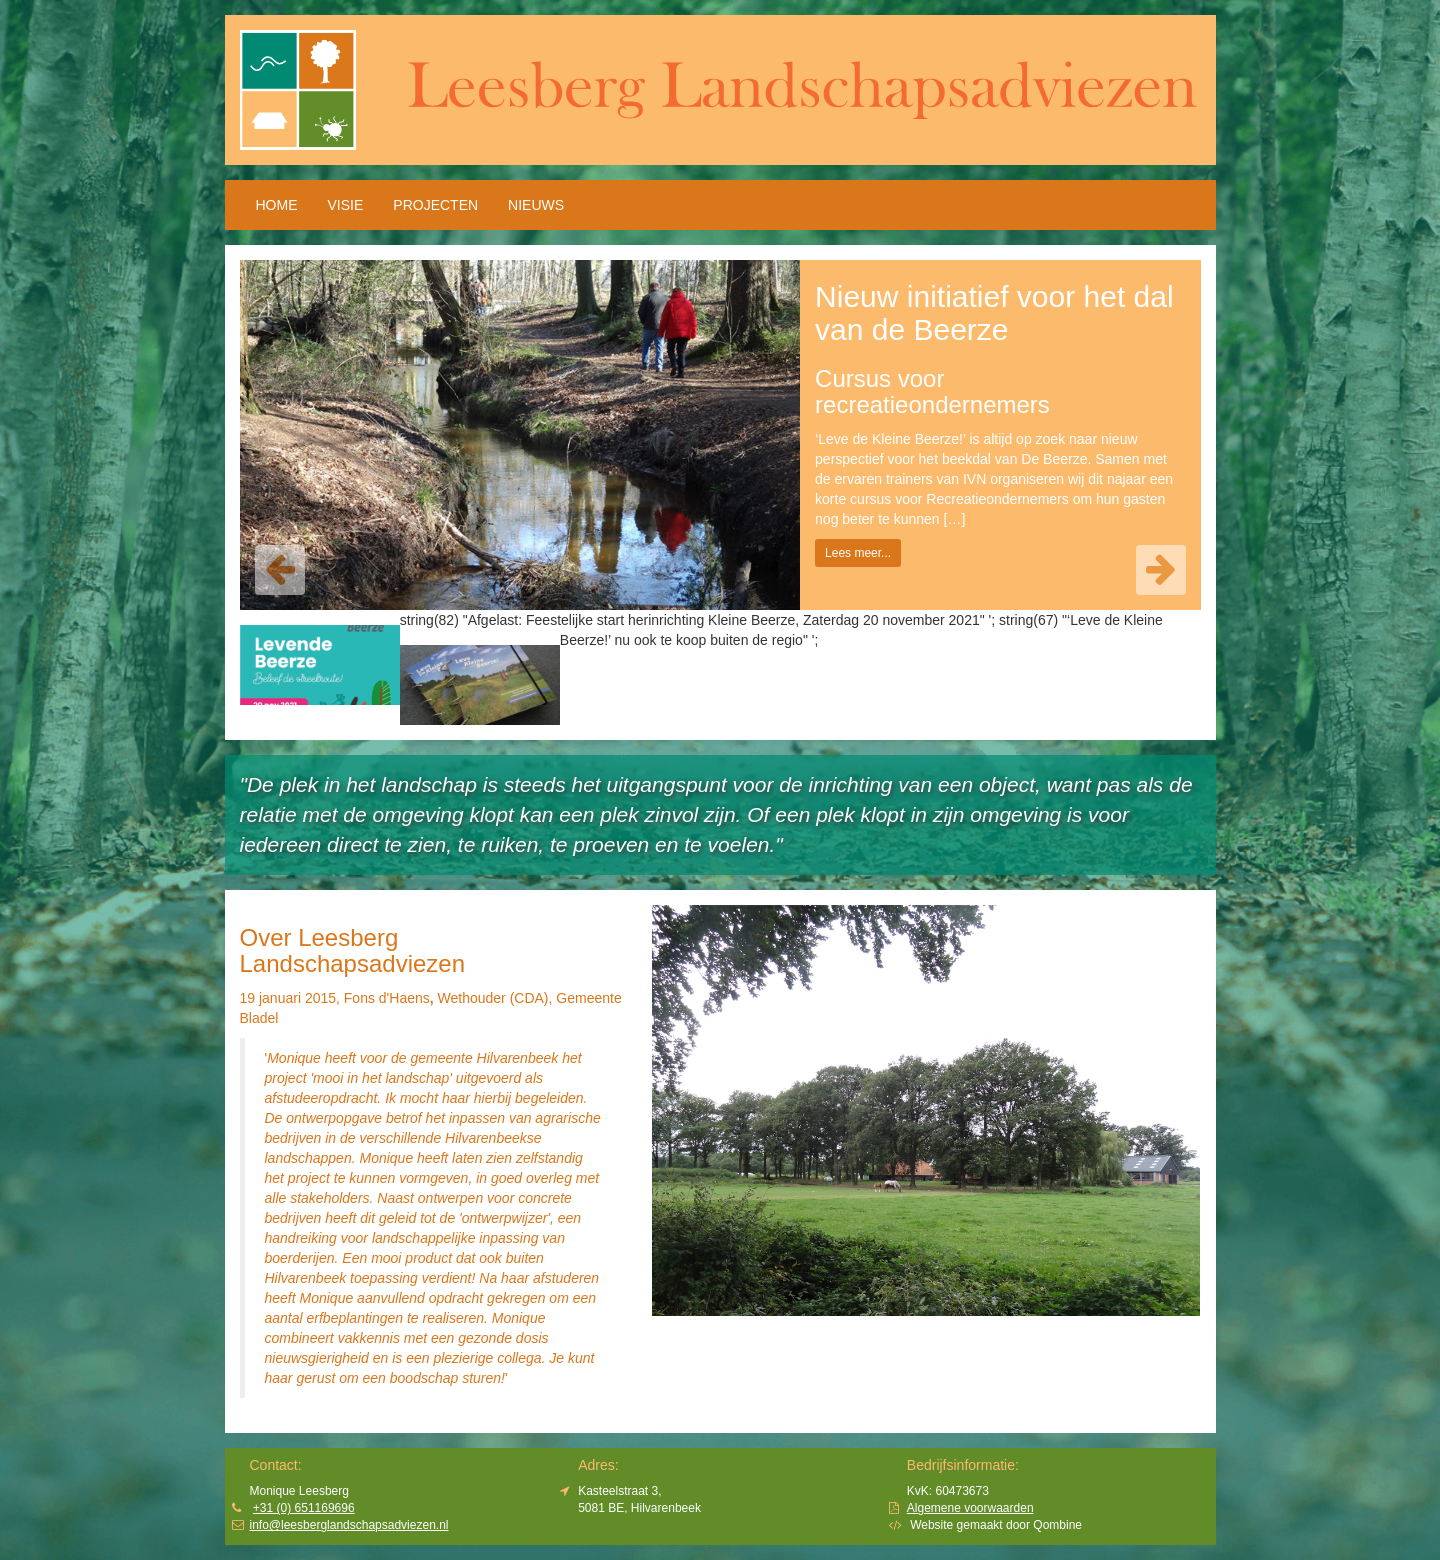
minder (533, 1378)
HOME (277, 205)
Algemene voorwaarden (970, 1508)
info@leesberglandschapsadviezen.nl (349, 1525)
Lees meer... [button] (858, 553)
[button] (280, 570)
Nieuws (536, 205)
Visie (346, 205)
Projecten (435, 205)
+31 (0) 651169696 (304, 1508)
